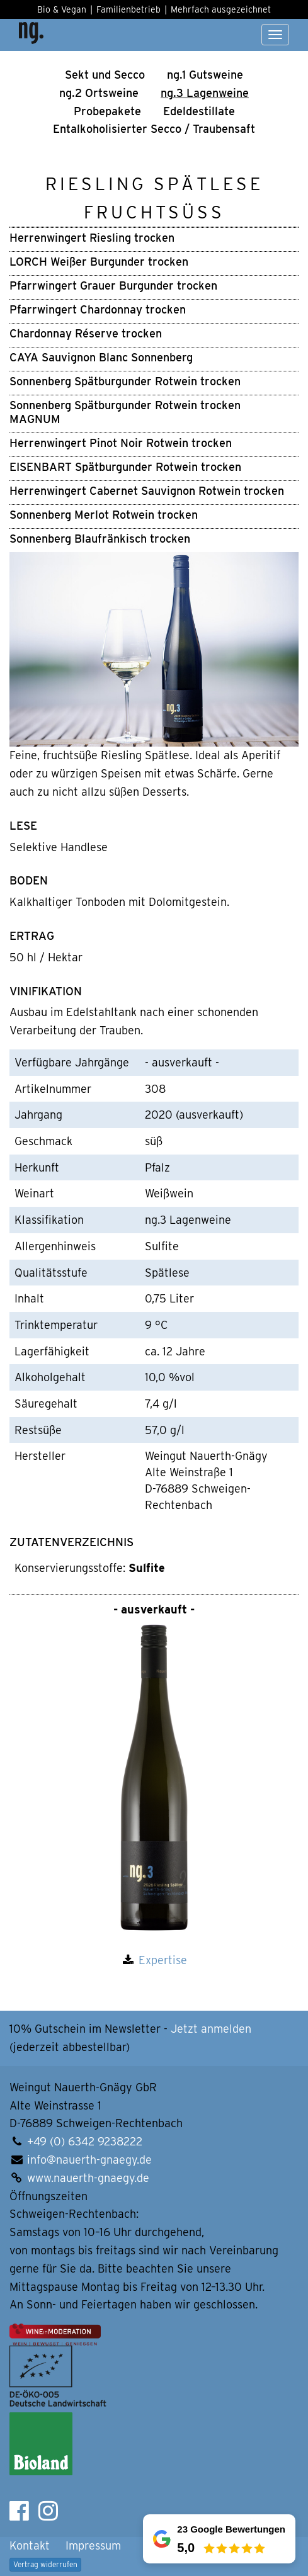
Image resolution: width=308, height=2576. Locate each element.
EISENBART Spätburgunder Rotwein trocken (125, 466)
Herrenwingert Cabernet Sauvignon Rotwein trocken (146, 490)
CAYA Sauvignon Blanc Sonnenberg (101, 357)
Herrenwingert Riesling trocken (91, 237)
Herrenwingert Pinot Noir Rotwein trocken (120, 442)
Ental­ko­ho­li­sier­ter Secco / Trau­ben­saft (154, 128)
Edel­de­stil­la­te (199, 111)
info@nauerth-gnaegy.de (89, 2159)
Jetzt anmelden (211, 2028)
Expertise (163, 1960)
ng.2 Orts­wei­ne (99, 92)
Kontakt (29, 2545)
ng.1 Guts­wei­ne (205, 74)
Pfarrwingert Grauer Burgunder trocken (113, 285)
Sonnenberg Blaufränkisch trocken (99, 538)
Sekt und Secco (105, 74)
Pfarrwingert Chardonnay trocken (97, 309)
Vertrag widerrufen (45, 2564)
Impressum (93, 2545)
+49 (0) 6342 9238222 (84, 2141)
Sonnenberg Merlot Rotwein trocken (103, 514)
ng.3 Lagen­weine (205, 92)
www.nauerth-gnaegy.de (88, 2177)
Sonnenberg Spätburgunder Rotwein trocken (125, 381)
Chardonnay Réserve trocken (85, 333)
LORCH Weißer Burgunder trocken (98, 261)
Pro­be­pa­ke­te (107, 111)
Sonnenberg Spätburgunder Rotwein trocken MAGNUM (125, 412)
